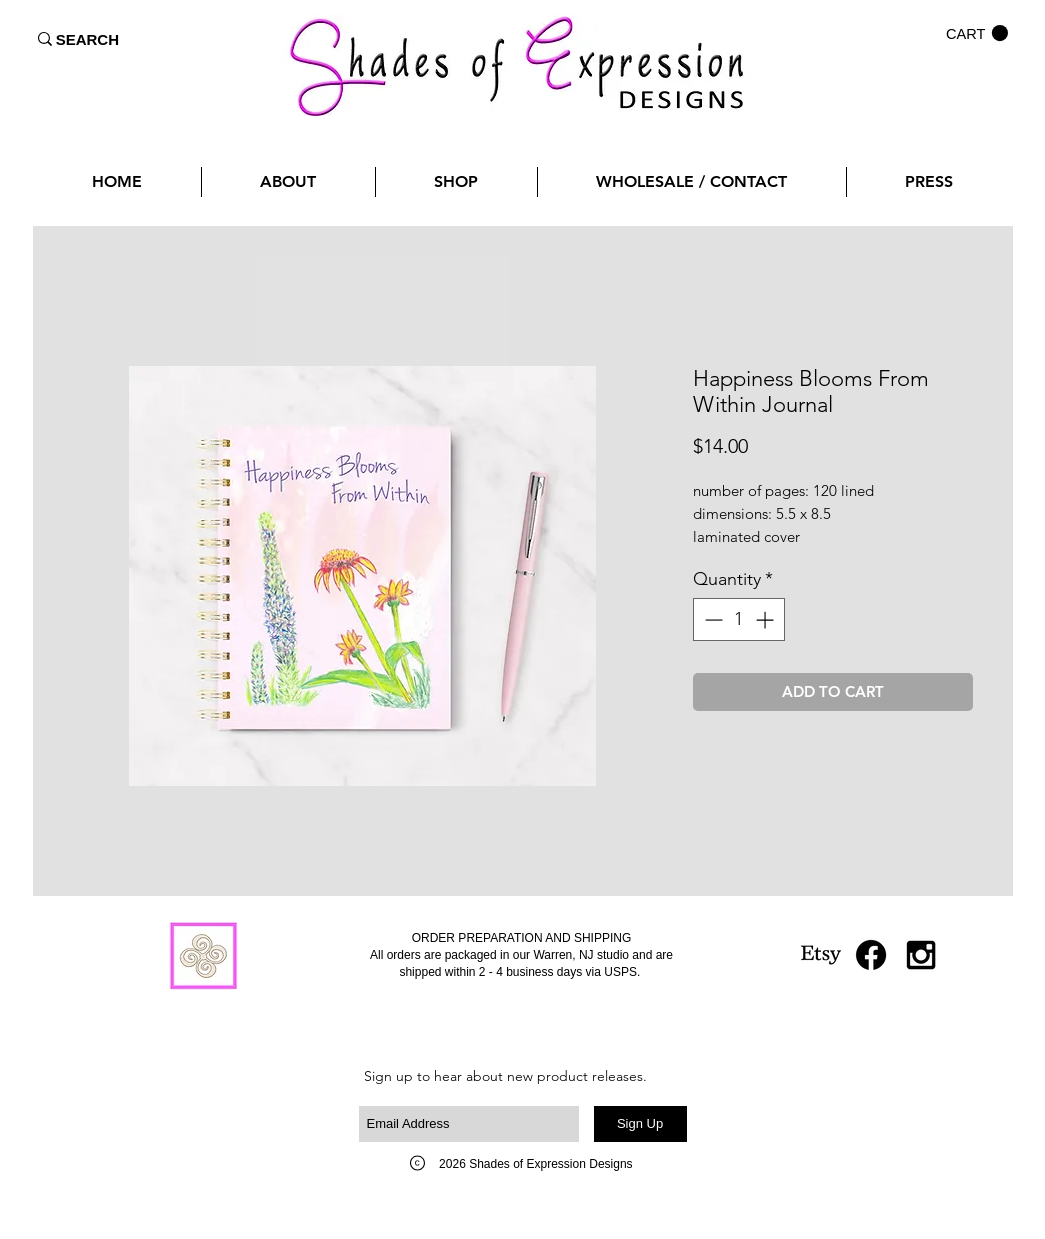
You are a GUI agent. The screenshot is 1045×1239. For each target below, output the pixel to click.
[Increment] (766, 619)
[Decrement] (711, 619)
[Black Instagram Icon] (921, 955)
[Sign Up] (640, 1124)
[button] (977, 33)
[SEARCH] (88, 39)
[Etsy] (821, 955)
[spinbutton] (739, 619)
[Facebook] (871, 955)
